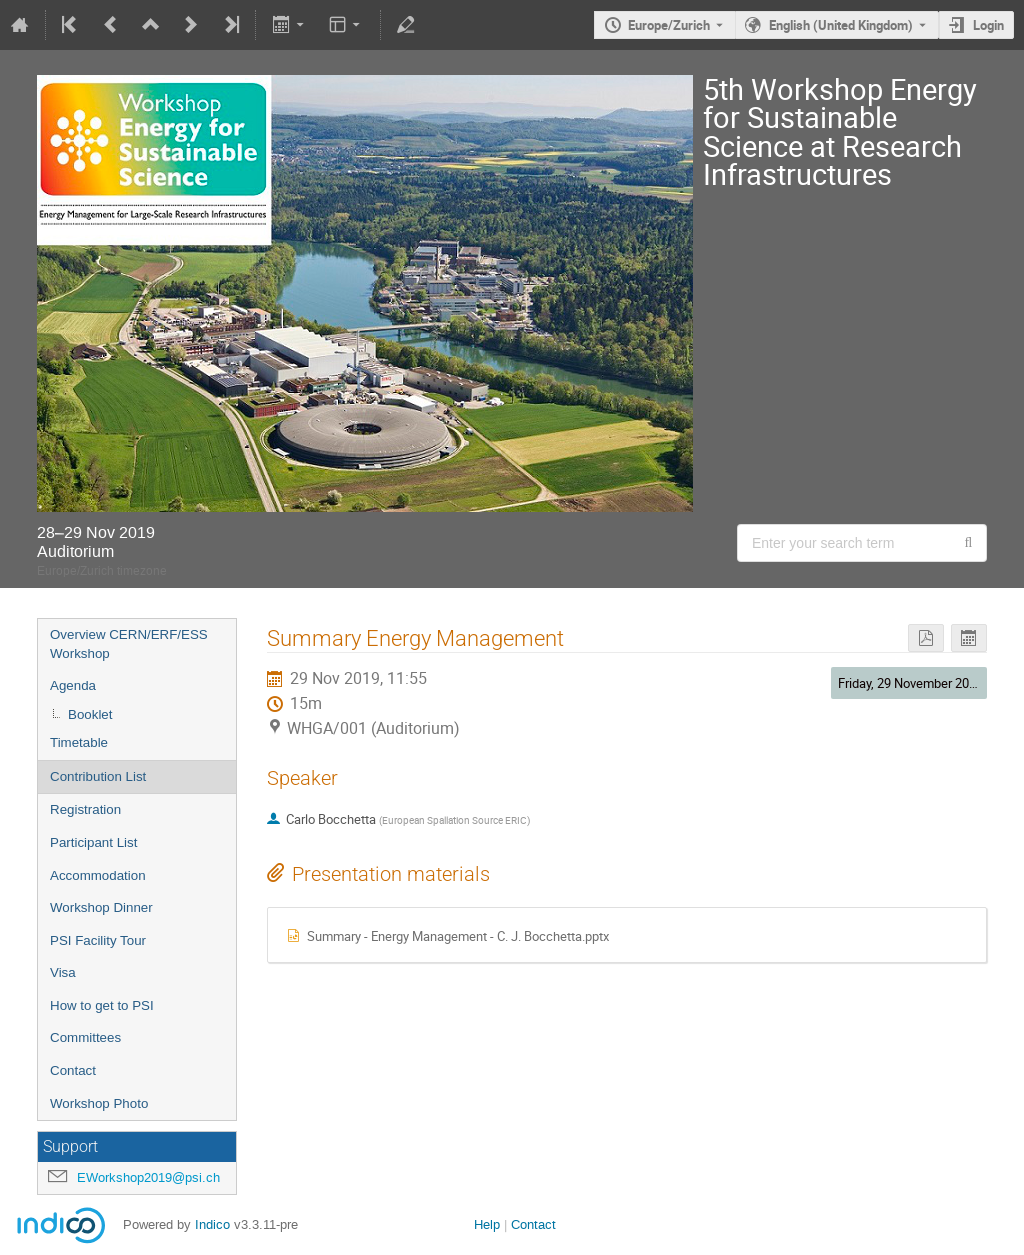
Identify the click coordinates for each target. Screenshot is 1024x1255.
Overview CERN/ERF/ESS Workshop (129, 644)
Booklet (90, 714)
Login (988, 25)
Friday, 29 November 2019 (910, 683)
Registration (85, 809)
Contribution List (98, 776)
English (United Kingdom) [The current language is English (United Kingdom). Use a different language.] (841, 25)
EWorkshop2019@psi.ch (148, 1177)
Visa (63, 972)
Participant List (93, 842)
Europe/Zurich (669, 25)
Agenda (73, 685)
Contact (73, 1070)
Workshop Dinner (101, 907)
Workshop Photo (99, 1103)
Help (487, 1224)
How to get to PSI (102, 1005)
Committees (85, 1037)
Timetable (79, 742)
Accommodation (98, 875)
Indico (212, 1224)
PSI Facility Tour (98, 940)
